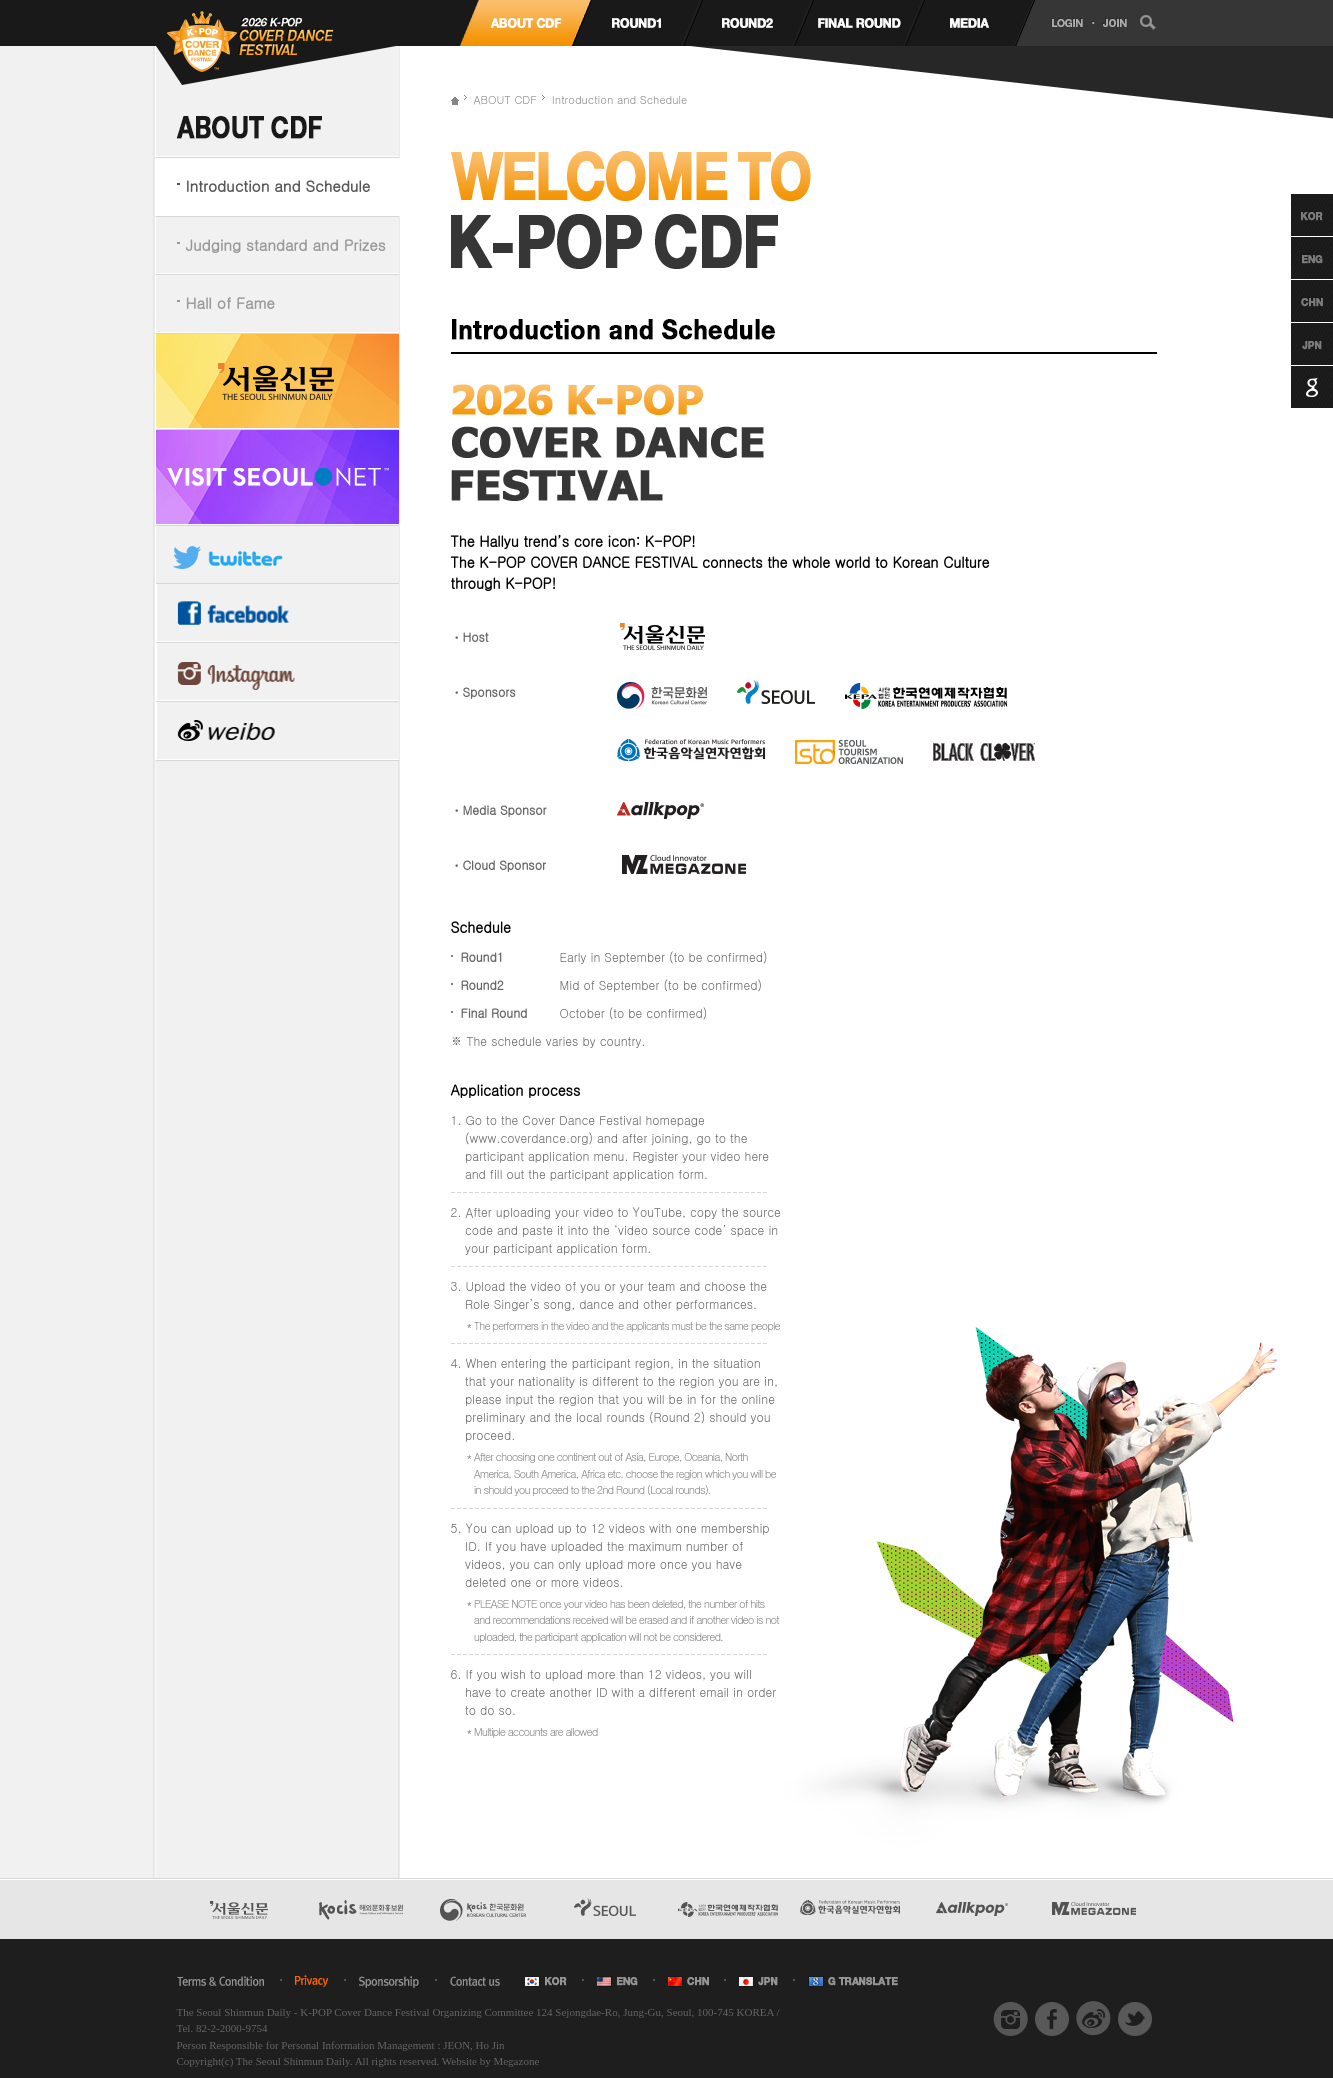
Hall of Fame (230, 302)
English (1293, 258)
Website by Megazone (490, 2061)
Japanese (1293, 344)
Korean (1293, 215)
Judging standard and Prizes (286, 244)
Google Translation (1293, 387)
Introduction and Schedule (278, 185)
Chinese (1293, 301)
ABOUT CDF (505, 99)
